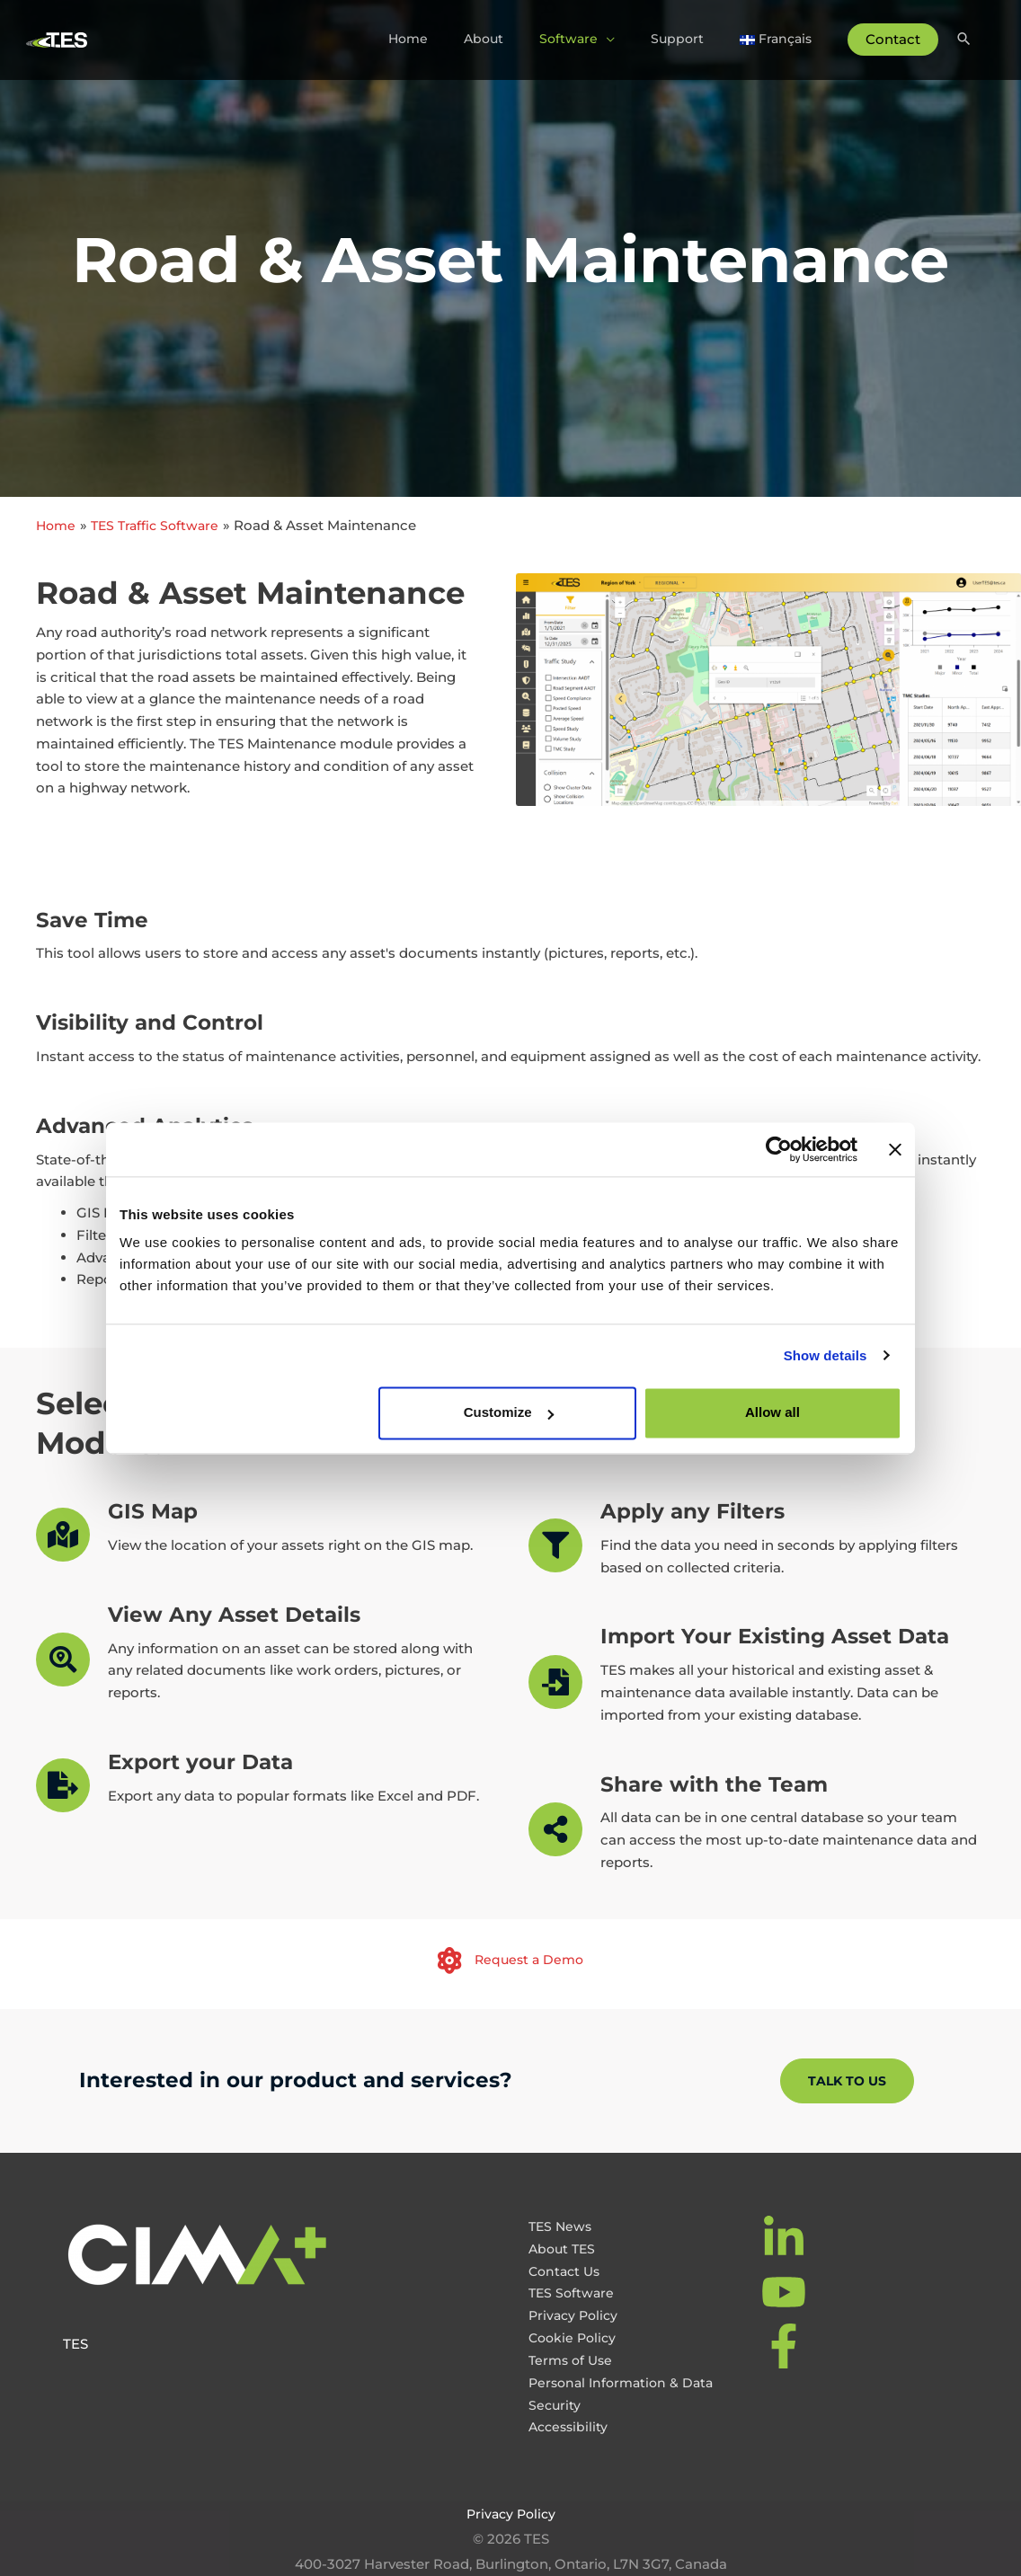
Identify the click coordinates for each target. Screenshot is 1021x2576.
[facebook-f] (786, 2346)
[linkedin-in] (786, 2238)
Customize (509, 1412)
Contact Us (566, 2270)
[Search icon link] (963, 38)
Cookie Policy (574, 2337)
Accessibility (570, 2426)
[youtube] (786, 2292)
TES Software (572, 2292)
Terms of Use (572, 2359)
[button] (847, 2080)
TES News (561, 2226)
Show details (825, 1355)
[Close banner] (895, 1149)
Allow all (772, 1412)
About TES (563, 2248)
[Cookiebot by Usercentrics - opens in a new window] (778, 1149)
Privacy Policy (575, 2315)
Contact (891, 37)
